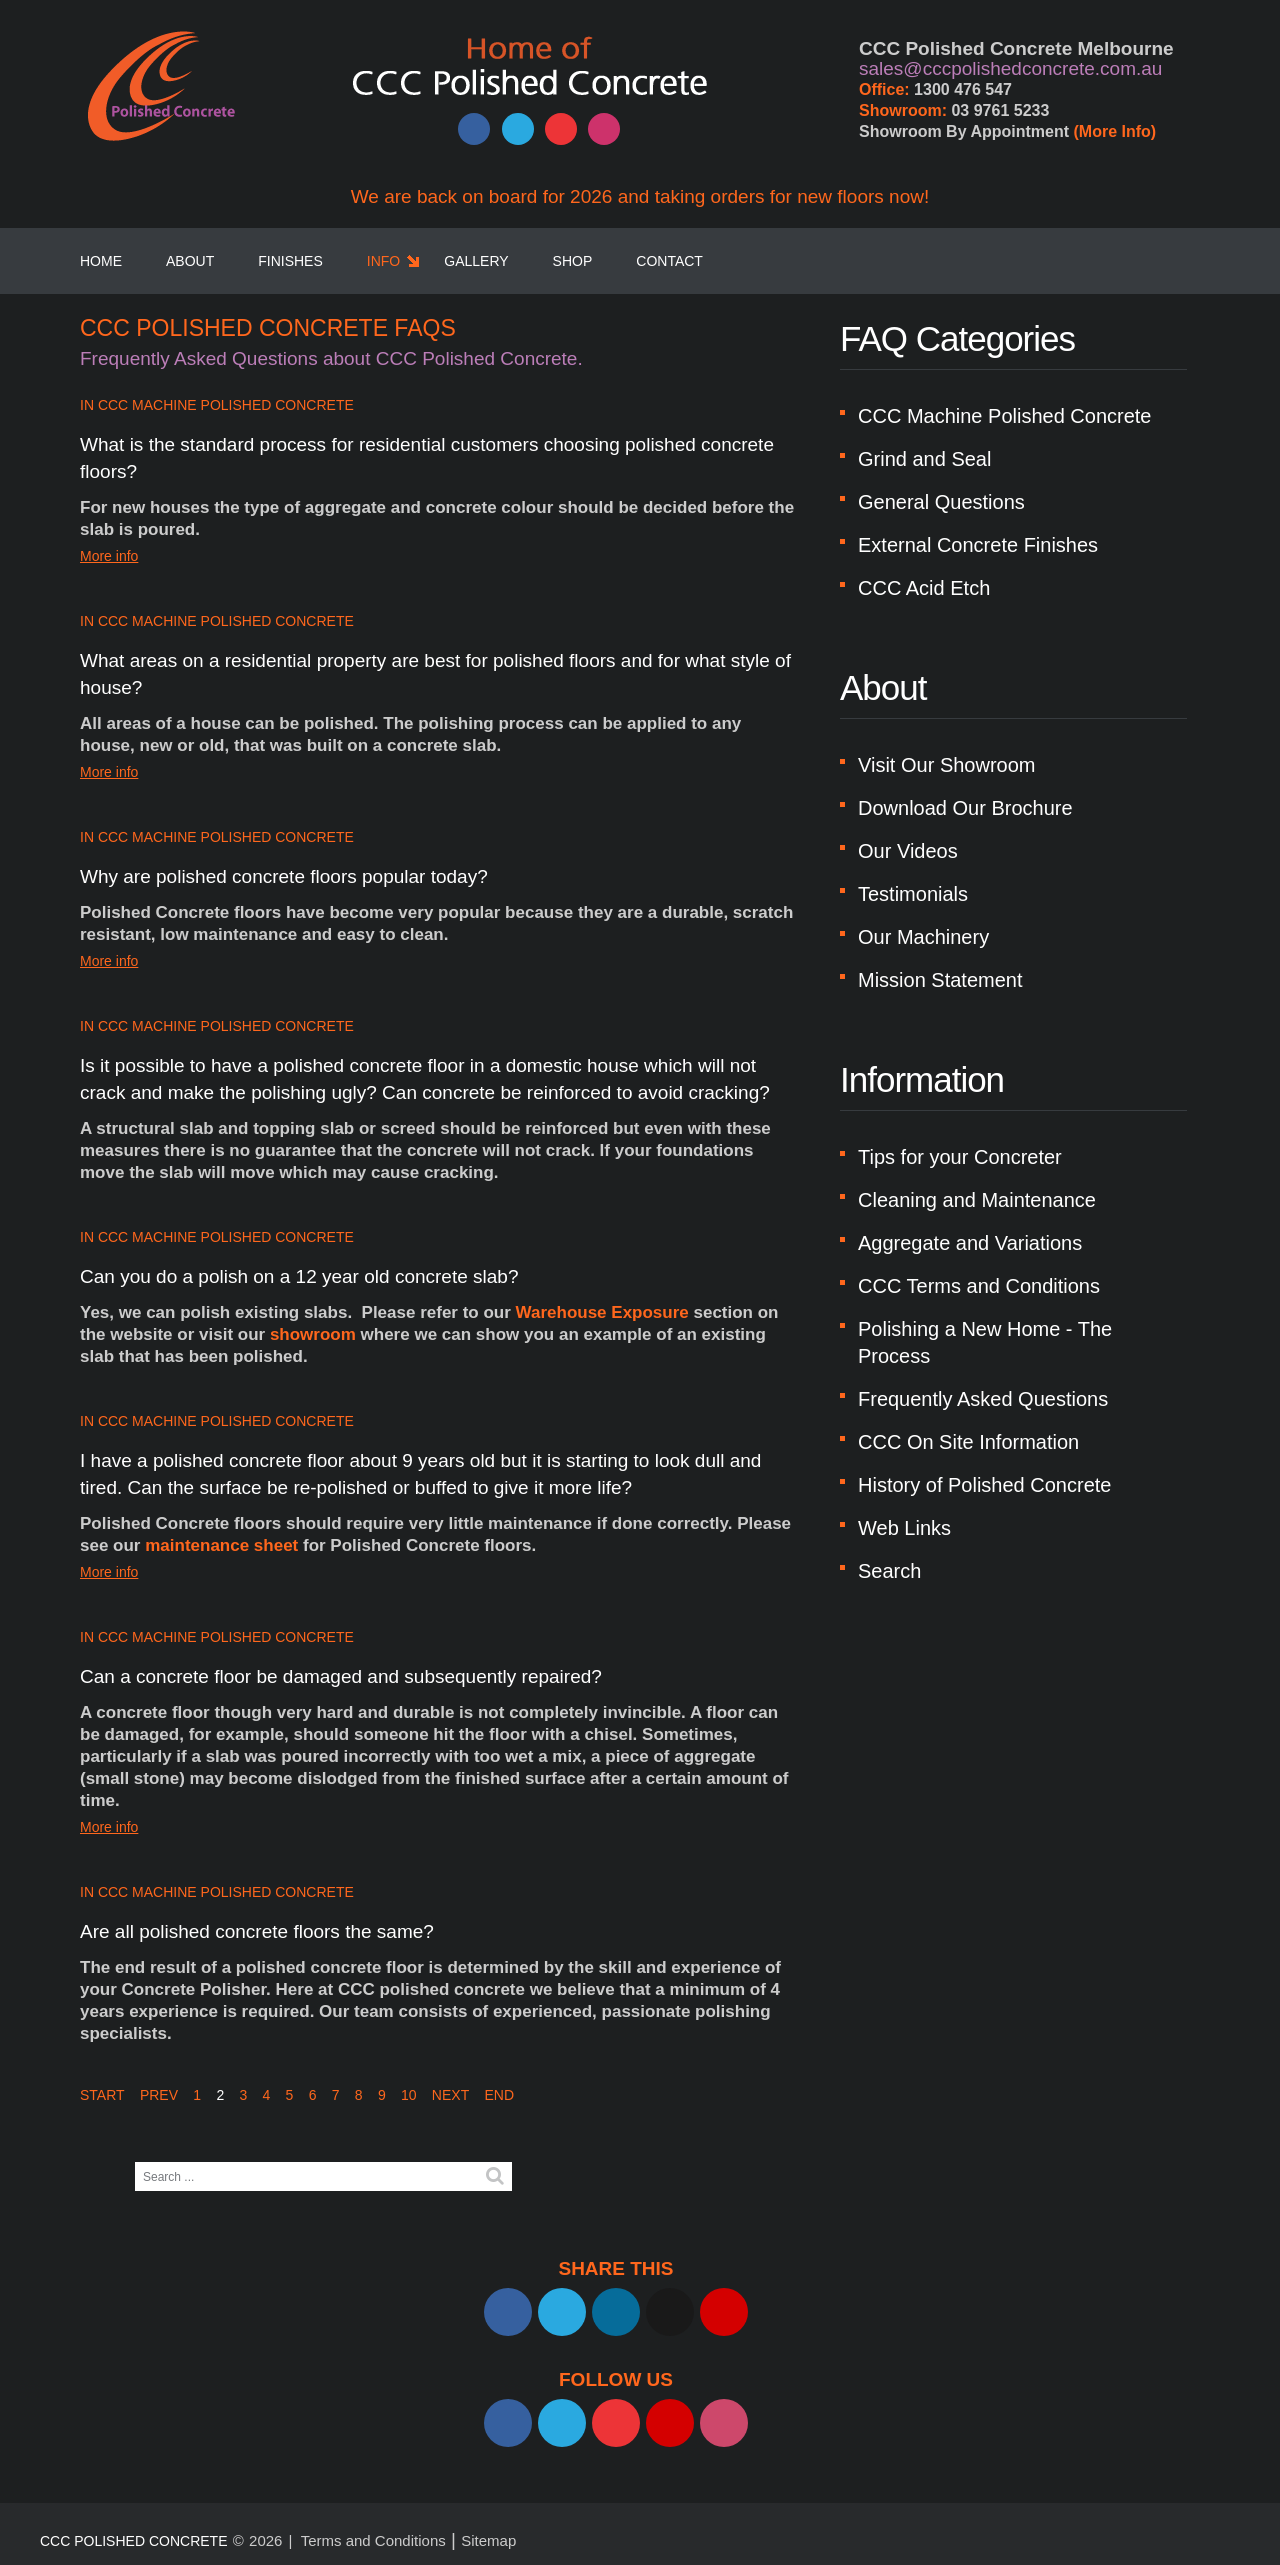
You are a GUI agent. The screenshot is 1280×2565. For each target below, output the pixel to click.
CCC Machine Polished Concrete (226, 405)
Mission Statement (940, 980)
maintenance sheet (221, 1545)
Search (889, 1571)
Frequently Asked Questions (983, 1399)
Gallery (476, 261)
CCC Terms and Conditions (979, 1286)
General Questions (941, 502)
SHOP (573, 261)
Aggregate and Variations (970, 1243)
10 (409, 2095)
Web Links (904, 1528)
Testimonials (913, 894)
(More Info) (1115, 131)
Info (383, 261)
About (190, 261)
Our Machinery (923, 937)
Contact (669, 261)
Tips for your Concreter (960, 1157)
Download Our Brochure (965, 808)
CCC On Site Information (968, 1442)
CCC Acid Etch (924, 588)
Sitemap (488, 2540)
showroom (313, 1334)
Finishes (290, 261)
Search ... (135, 2162)
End (499, 2095)
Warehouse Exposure (602, 1312)
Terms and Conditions (373, 2540)
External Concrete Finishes (978, 545)
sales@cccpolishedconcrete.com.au (1010, 68)
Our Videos (908, 851)
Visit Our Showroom (946, 765)
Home (101, 261)
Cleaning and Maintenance (977, 1200)
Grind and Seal (924, 459)
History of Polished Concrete (984, 1485)
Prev (159, 2095)
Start (102, 2095)
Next (450, 2095)
